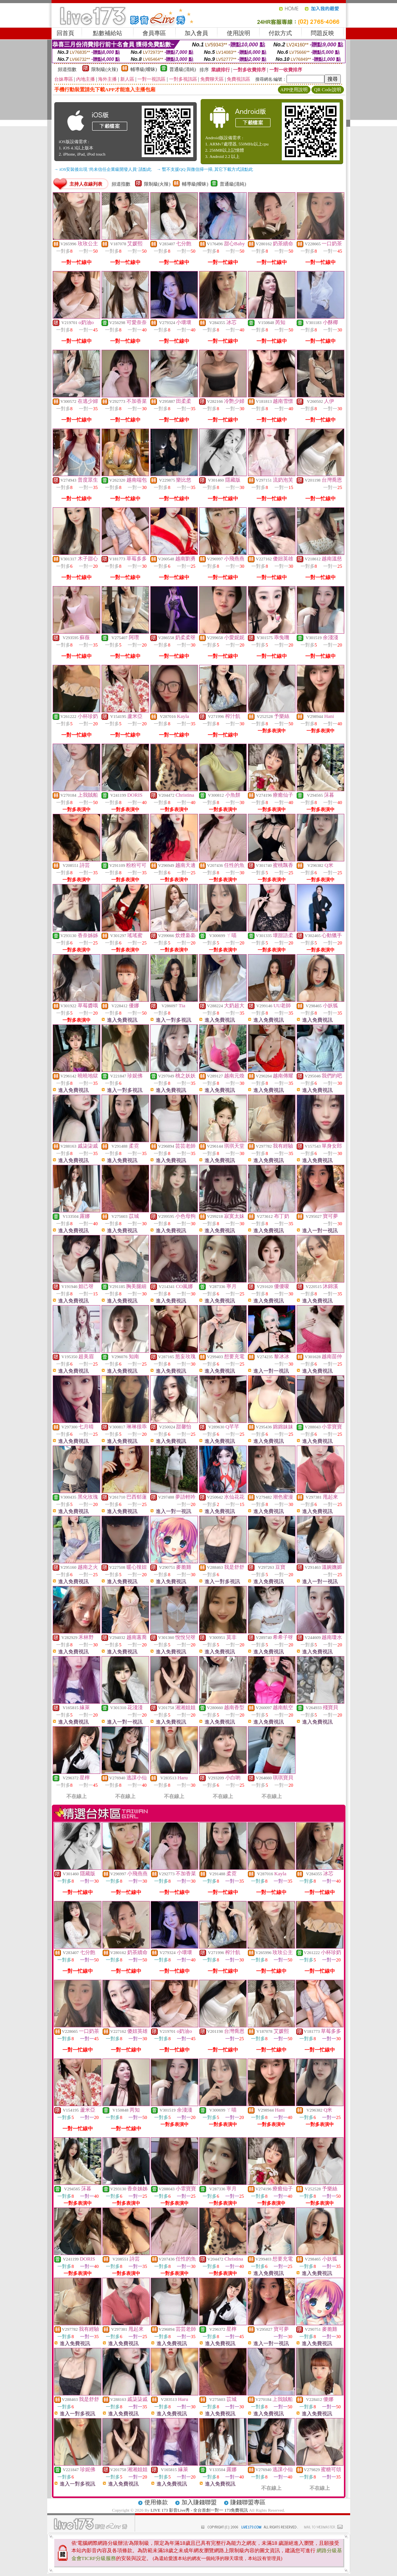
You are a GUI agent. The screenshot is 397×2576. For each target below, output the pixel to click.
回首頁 (65, 33)
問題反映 (322, 33)
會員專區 (154, 33)
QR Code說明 (327, 89)
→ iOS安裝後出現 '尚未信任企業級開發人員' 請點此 (102, 169)
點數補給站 (107, 33)
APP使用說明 (294, 89)
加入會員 (196, 33)
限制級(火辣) (104, 69)
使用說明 (238, 33)
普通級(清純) (182, 69)
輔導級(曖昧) (143, 69)
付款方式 (280, 33)
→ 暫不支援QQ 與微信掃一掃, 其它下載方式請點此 (205, 169)
